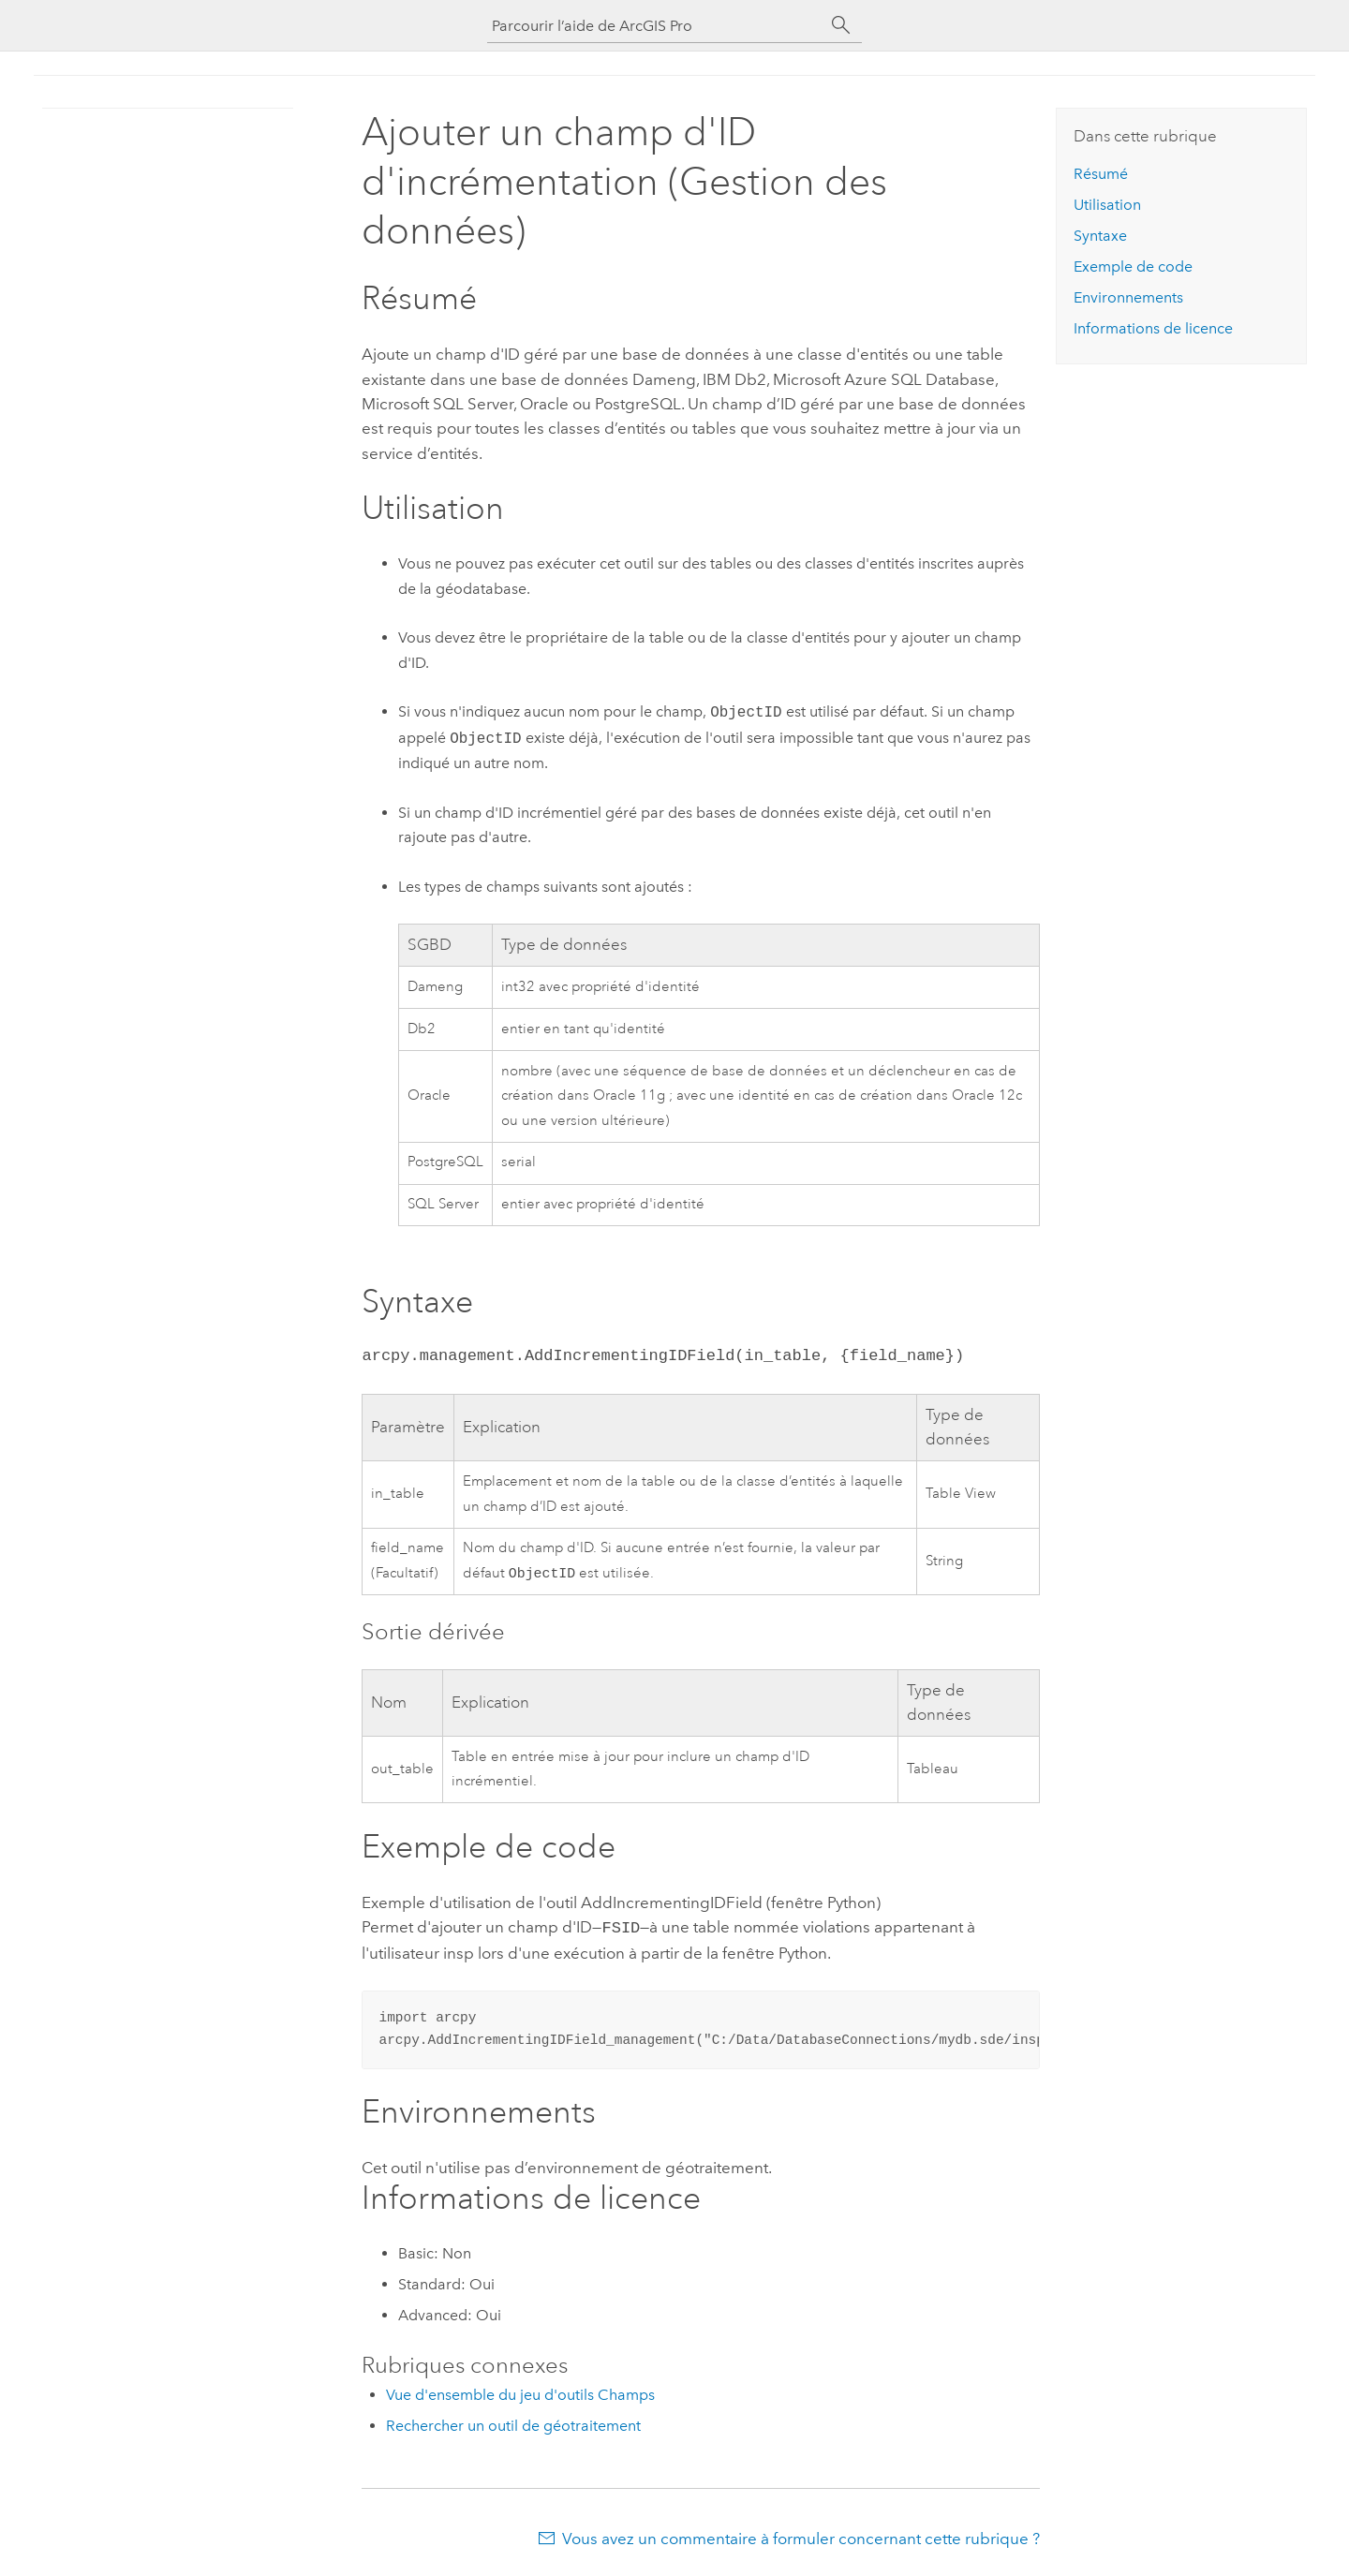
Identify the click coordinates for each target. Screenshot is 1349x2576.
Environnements (1128, 297)
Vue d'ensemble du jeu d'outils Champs (520, 2395)
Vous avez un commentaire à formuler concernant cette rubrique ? (801, 2538)
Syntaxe (1100, 235)
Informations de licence (1153, 328)
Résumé (1101, 174)
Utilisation (1107, 205)
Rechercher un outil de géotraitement (513, 2426)
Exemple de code (1133, 266)
